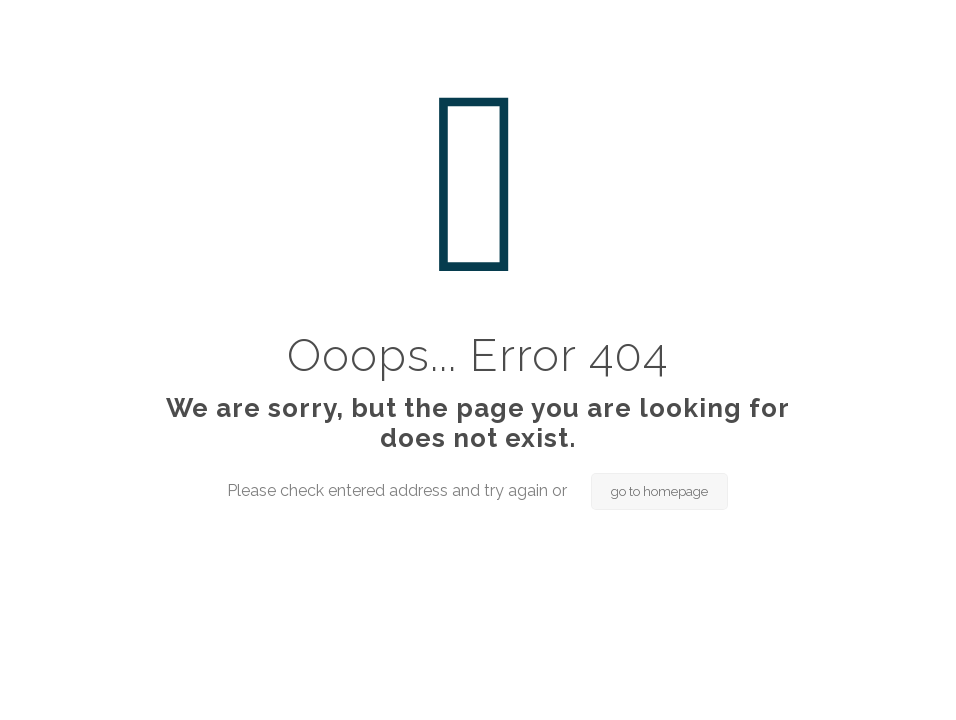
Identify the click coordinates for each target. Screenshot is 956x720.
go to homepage (659, 491)
